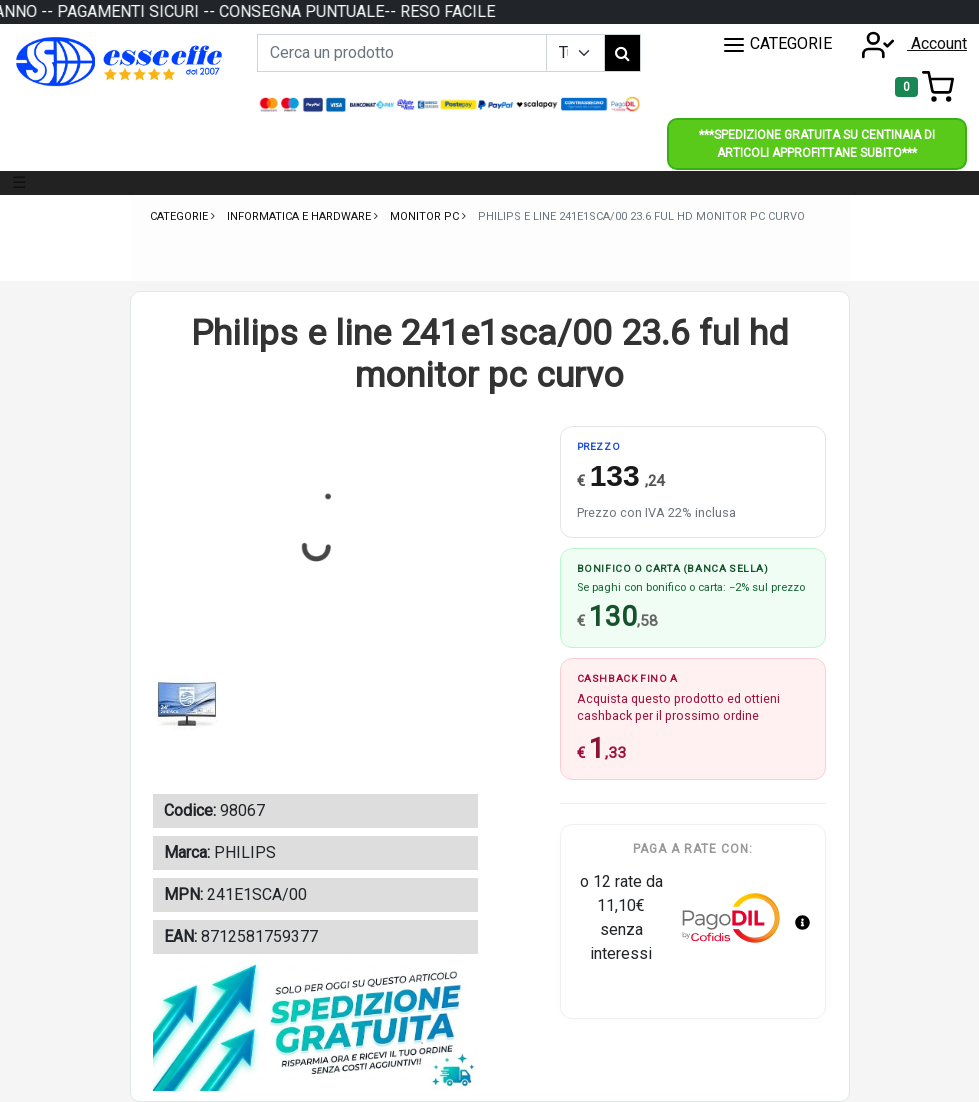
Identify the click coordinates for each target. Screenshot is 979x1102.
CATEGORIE (777, 45)
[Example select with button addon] (575, 53)
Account (908, 43)
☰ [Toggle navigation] (19, 182)
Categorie (180, 216)
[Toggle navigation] (924, 87)
